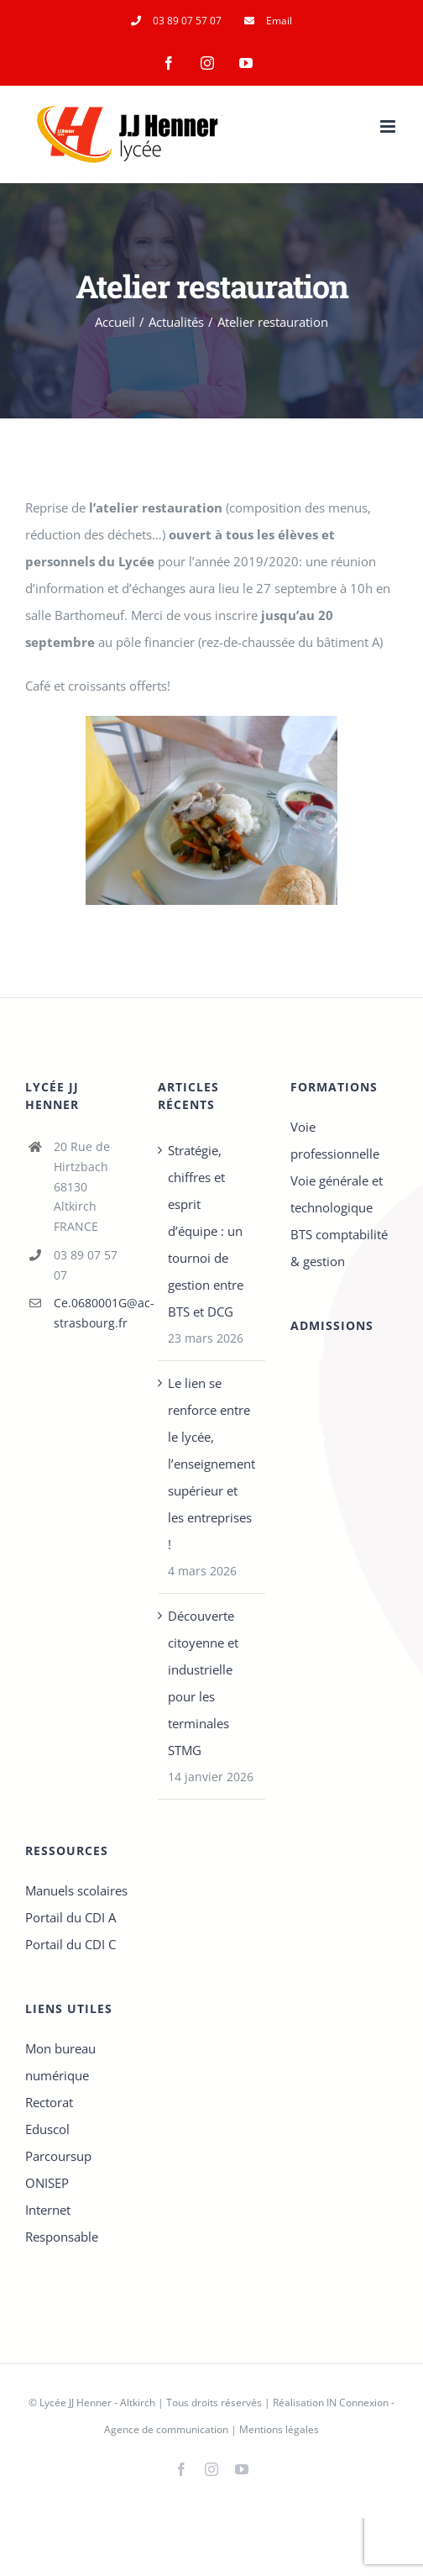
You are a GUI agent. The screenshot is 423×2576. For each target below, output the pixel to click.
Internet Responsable (61, 2223)
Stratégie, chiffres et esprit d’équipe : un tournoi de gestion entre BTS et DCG (205, 1231)
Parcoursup (58, 2156)
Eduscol (47, 2129)
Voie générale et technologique (336, 1194)
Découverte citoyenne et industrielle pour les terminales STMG (203, 1683)
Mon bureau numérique (60, 2062)
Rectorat (49, 2102)
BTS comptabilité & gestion (339, 1248)
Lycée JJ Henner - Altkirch (97, 2402)
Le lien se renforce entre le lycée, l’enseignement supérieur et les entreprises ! (211, 1464)
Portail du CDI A (70, 1917)
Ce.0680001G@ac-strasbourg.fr (93, 1313)
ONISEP (47, 2182)
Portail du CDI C (70, 1944)
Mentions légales (279, 2429)
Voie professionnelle (334, 1140)
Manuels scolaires (76, 1890)
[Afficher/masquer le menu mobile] (389, 126)
